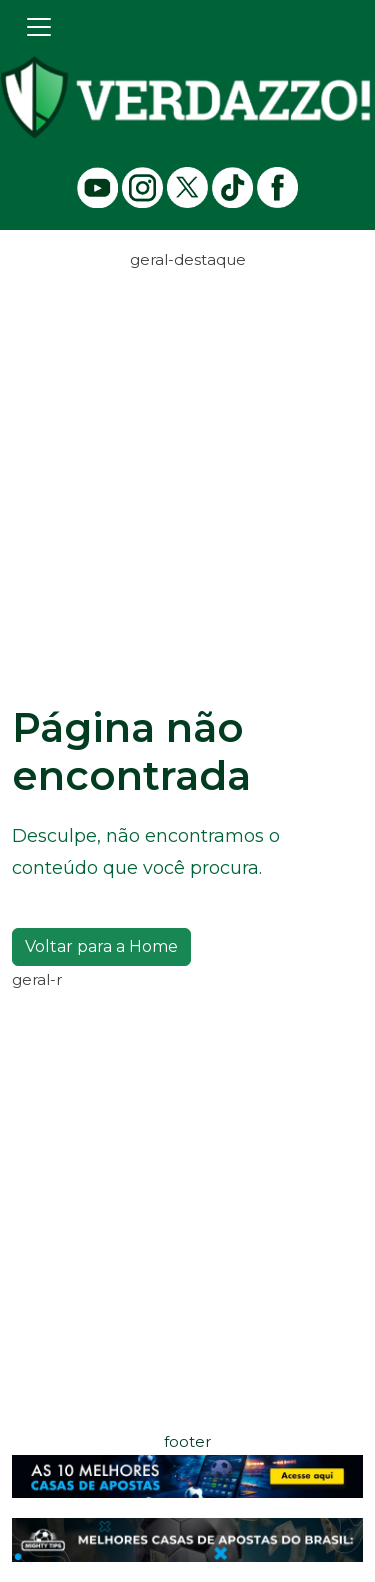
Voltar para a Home (101, 946)
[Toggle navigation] (39, 27)
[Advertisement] (187, 460)
